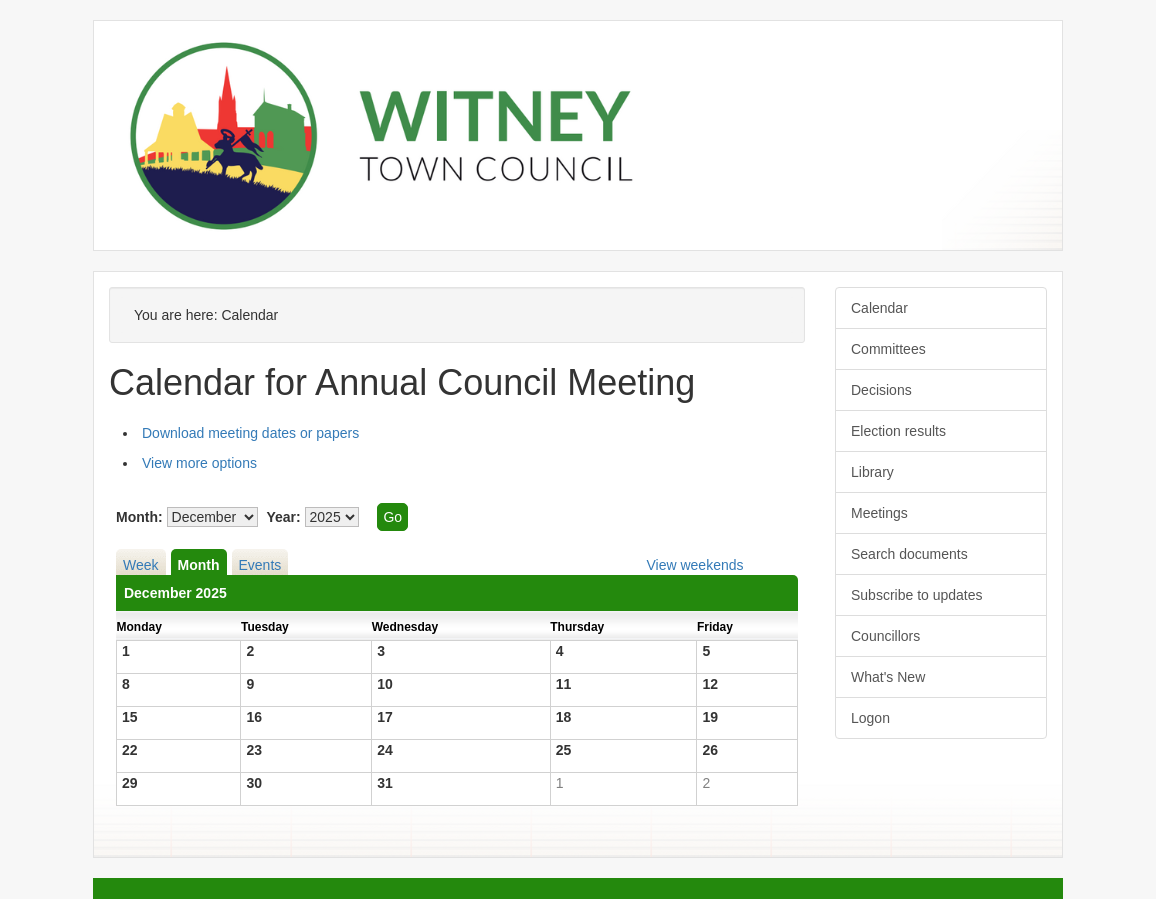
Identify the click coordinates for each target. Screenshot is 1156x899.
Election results (898, 431)
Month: (139, 517)
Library (872, 472)
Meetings (879, 513)
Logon (870, 718)
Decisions (881, 390)
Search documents (909, 554)
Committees (888, 349)
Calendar (879, 308)
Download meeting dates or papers (250, 433)
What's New (888, 677)
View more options (199, 463)
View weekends (694, 565)
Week (141, 565)
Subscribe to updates (917, 595)
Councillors (885, 636)
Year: (283, 517)
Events (260, 565)
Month (199, 565)
